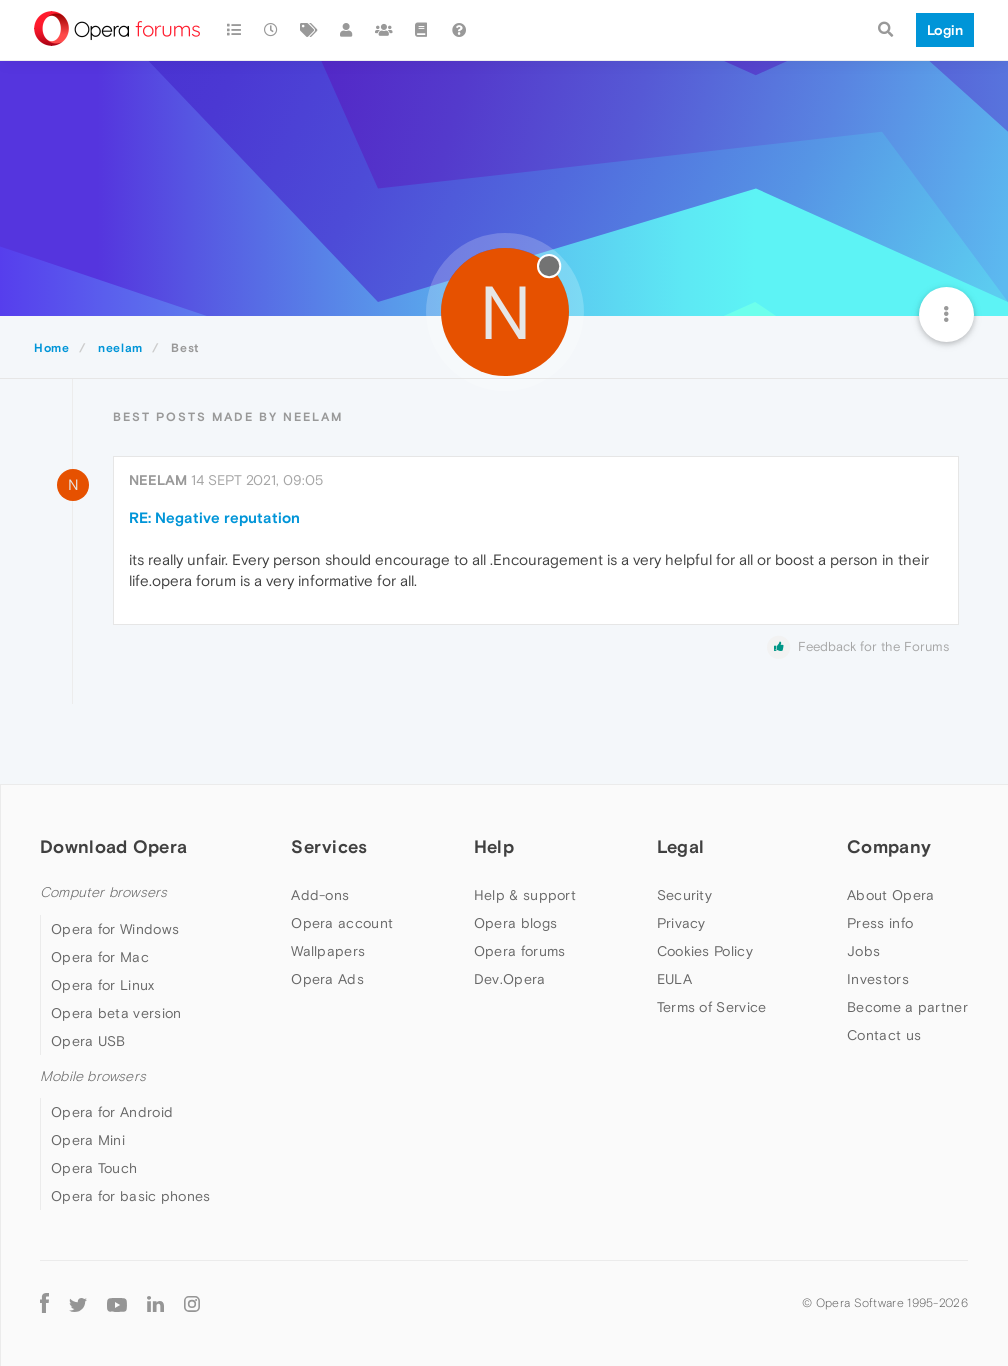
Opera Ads (327, 979)
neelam (158, 480)
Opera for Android (112, 1112)
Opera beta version (116, 1013)
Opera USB (88, 1041)
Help (494, 846)
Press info (880, 923)
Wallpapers (328, 951)
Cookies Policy (705, 951)
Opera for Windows (115, 929)
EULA (674, 979)
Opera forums (520, 951)
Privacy (681, 923)
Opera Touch (94, 1168)
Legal (681, 846)
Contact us (884, 1035)
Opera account (342, 923)
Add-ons (320, 895)
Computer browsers (103, 892)
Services (329, 846)
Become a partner (907, 1007)
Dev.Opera (510, 979)
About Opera (890, 895)
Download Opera (113, 846)
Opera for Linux (103, 985)
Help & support (525, 895)
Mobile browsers (93, 1076)
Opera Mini (88, 1140)
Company (889, 846)
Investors (878, 979)
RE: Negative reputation (214, 517)
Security (684, 895)
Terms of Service (712, 1007)
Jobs (863, 951)
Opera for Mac (100, 957)
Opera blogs (515, 923)
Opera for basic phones (131, 1196)
